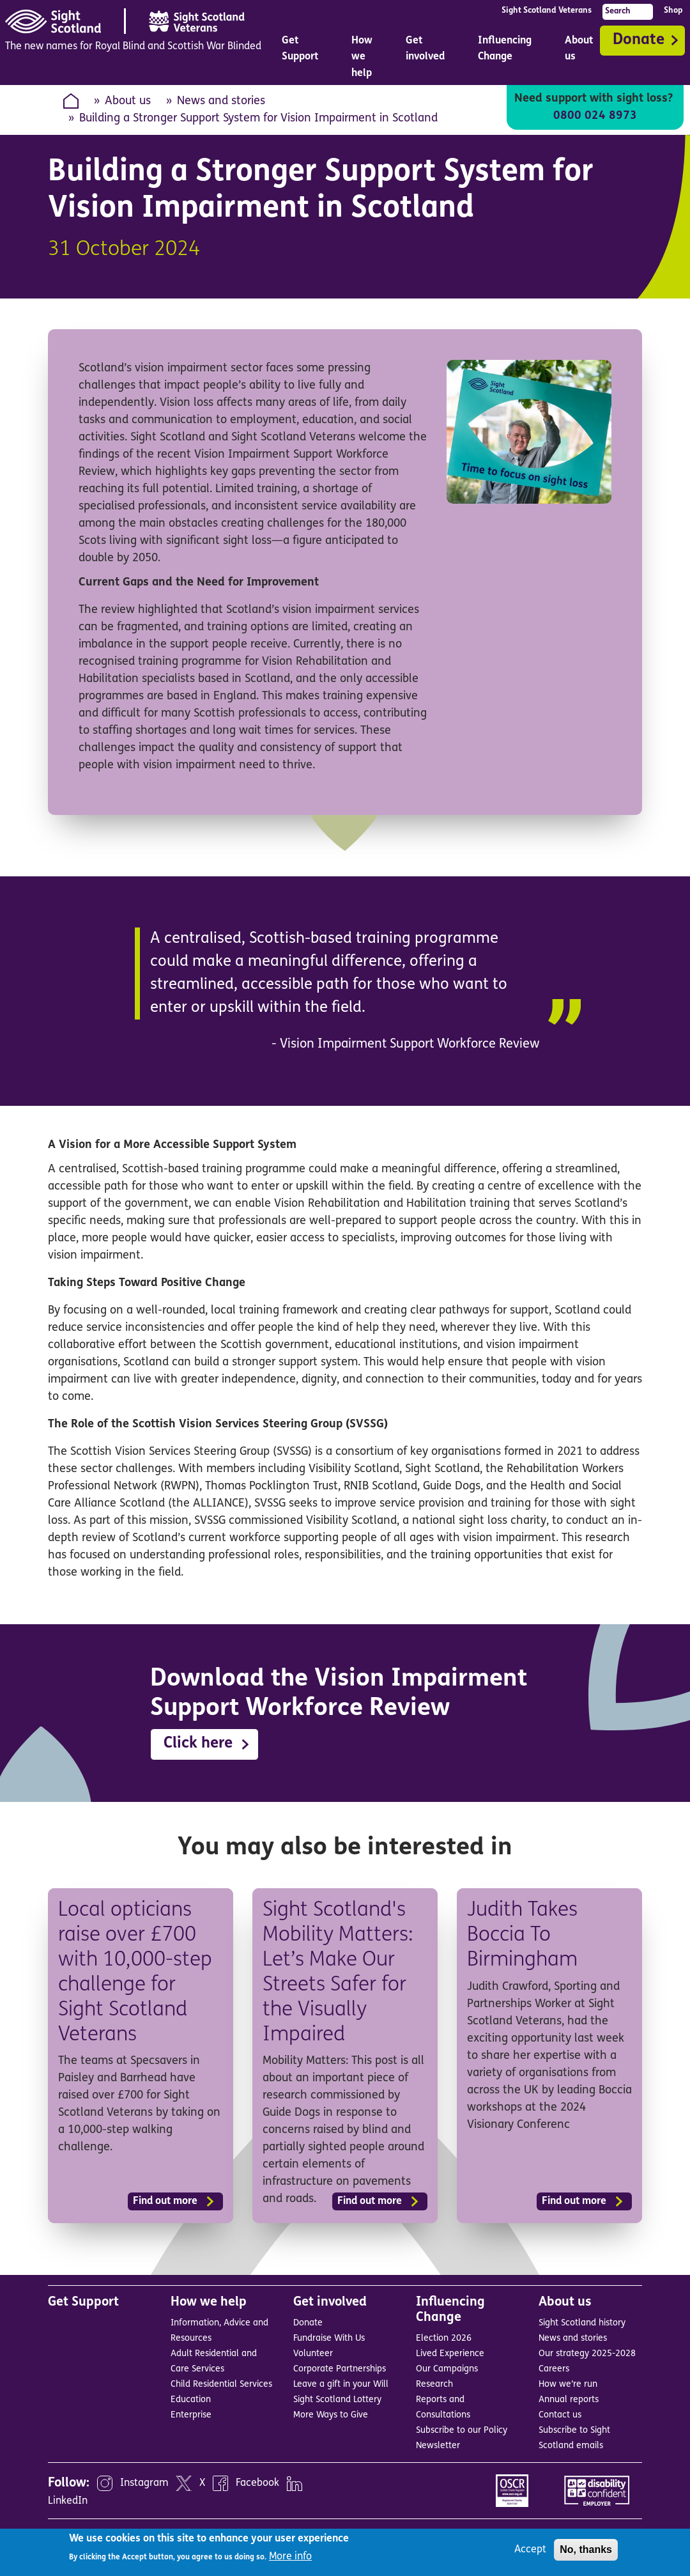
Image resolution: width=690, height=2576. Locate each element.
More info (290, 2557)
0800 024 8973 (595, 116)
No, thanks (586, 2549)
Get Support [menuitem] (300, 49)
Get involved (330, 2301)
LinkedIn (68, 2499)
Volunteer (313, 2352)
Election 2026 (443, 2337)
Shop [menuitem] (673, 10)
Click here (198, 1743)
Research (434, 2383)
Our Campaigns (447, 2368)
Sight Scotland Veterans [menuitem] (547, 10)
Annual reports (569, 2398)
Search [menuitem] (618, 11)
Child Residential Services (221, 2383)
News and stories (221, 101)
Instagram (144, 2481)
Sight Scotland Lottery (337, 2398)
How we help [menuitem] (363, 60)
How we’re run (568, 2383)
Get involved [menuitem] (426, 52)
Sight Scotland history (582, 2322)
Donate (638, 40)
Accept (530, 2550)
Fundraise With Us (329, 2337)
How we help (209, 2301)
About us (128, 101)
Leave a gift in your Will (340, 2383)
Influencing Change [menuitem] (506, 52)
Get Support (83, 2301)
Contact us (560, 2414)
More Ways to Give (330, 2414)
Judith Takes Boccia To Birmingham (523, 1935)
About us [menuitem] (580, 52)
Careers (554, 2368)
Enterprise (191, 2414)
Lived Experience (450, 2352)
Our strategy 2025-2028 (587, 2352)
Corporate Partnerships (339, 2368)
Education (191, 2398)
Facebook (257, 2481)
